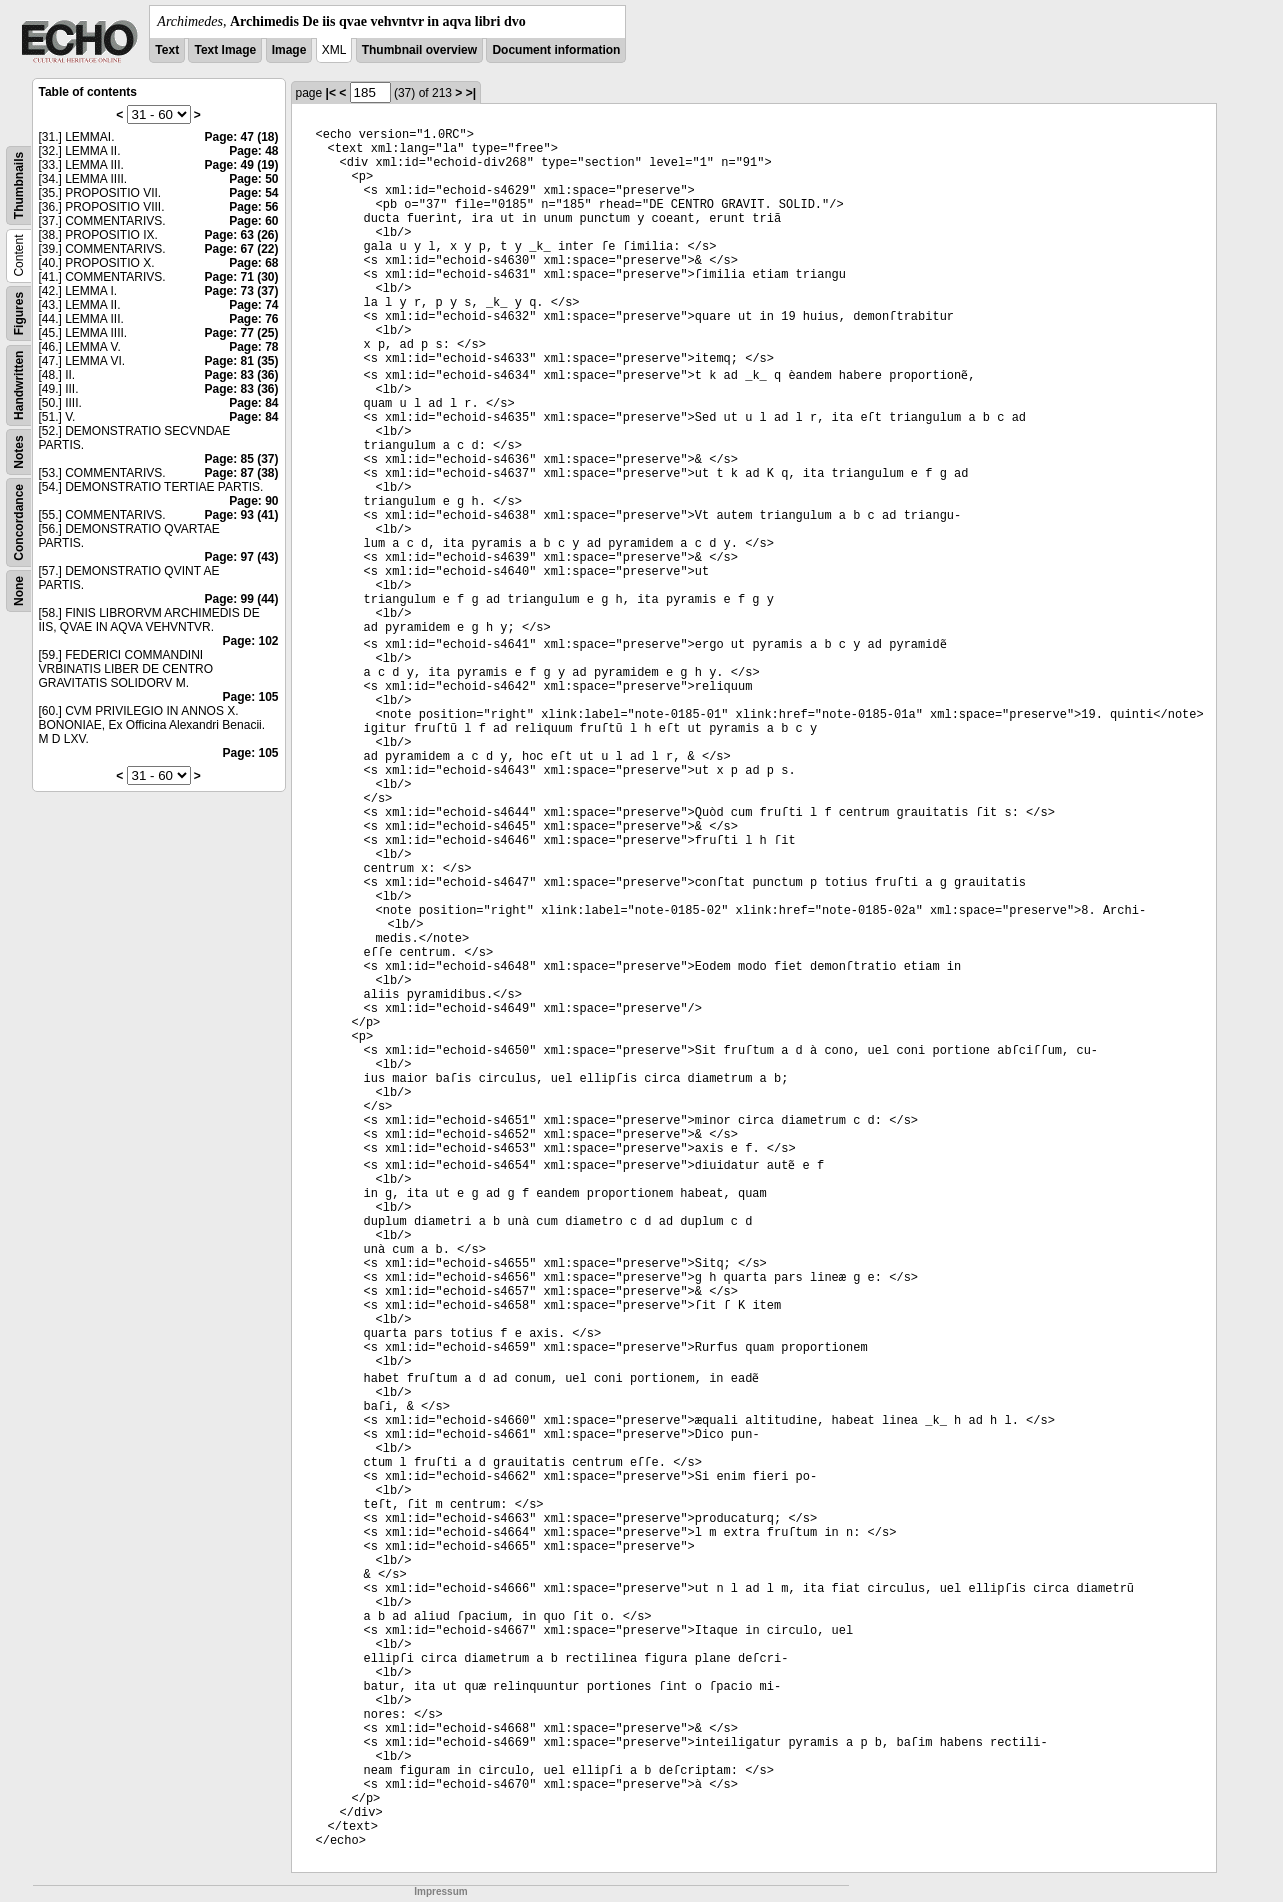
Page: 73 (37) (241, 291)
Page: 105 (250, 697)
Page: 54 (253, 193)
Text (167, 50)
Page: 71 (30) (241, 277)
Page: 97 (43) (241, 557)
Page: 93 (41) (241, 515)
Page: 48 (253, 151)
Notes (19, 451)
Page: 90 (253, 501)
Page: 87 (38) (241, 473)
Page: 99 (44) (241, 599)
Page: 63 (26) (241, 235)
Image (289, 50)
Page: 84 (253, 403)
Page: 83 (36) (241, 375)
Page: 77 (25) (241, 333)
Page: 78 (253, 347)
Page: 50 (253, 179)
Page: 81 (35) (241, 361)
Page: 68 (253, 263)
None (19, 591)
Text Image (225, 50)
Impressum (440, 1891)
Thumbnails (19, 185)
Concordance (19, 522)
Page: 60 (253, 221)
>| (471, 93)
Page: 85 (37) (241, 459)
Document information (556, 50)
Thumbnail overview (419, 50)
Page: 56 (253, 207)
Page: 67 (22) (241, 249)
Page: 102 (250, 641)
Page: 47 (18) (241, 137)
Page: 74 (253, 305)
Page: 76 (253, 319)
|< (331, 93)
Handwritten (19, 385)
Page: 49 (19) (241, 165)
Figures (19, 313)
